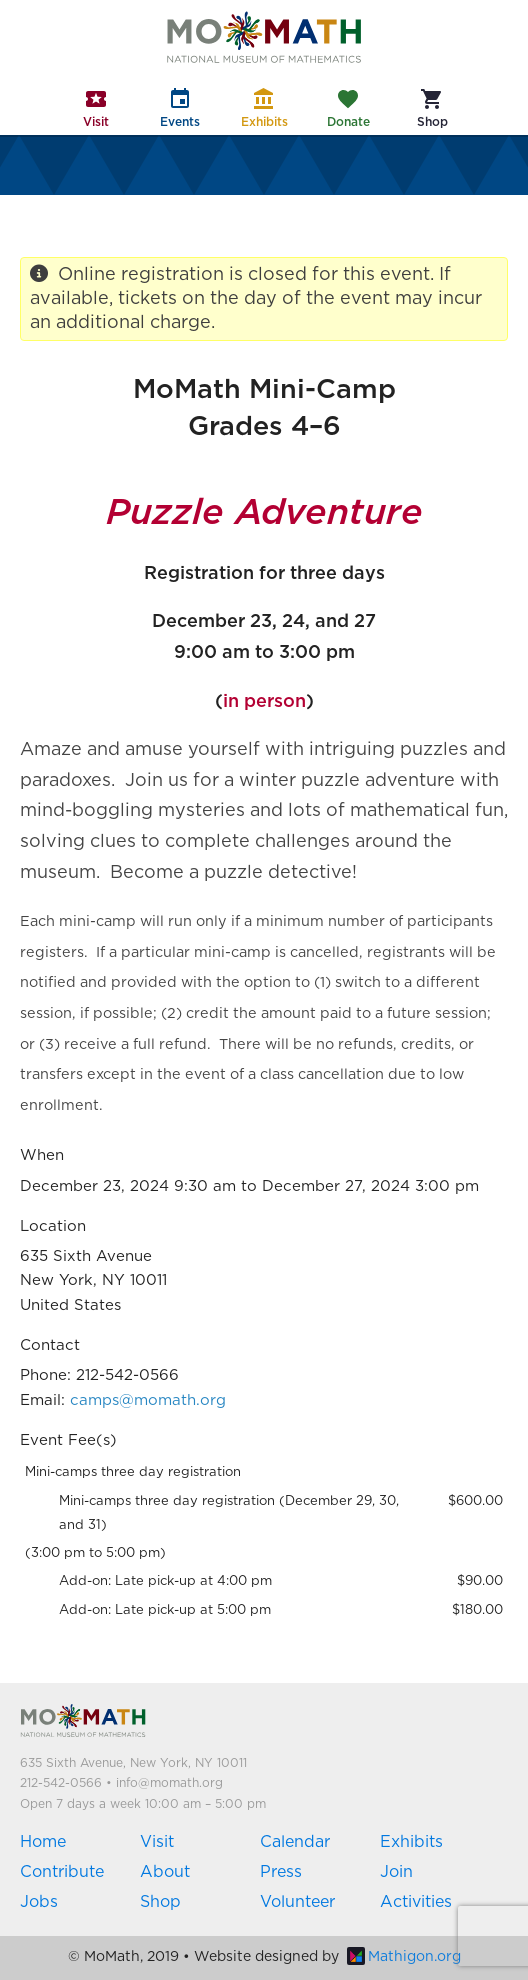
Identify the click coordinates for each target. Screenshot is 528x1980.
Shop (160, 1902)
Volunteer (297, 1902)
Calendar (295, 1842)
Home (43, 1842)
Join (396, 1872)
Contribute (62, 1872)
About (165, 1872)
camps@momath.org (148, 1400)
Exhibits (411, 1842)
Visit (157, 1842)
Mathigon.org (404, 1957)
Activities (416, 1902)
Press (281, 1872)
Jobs (39, 1902)
